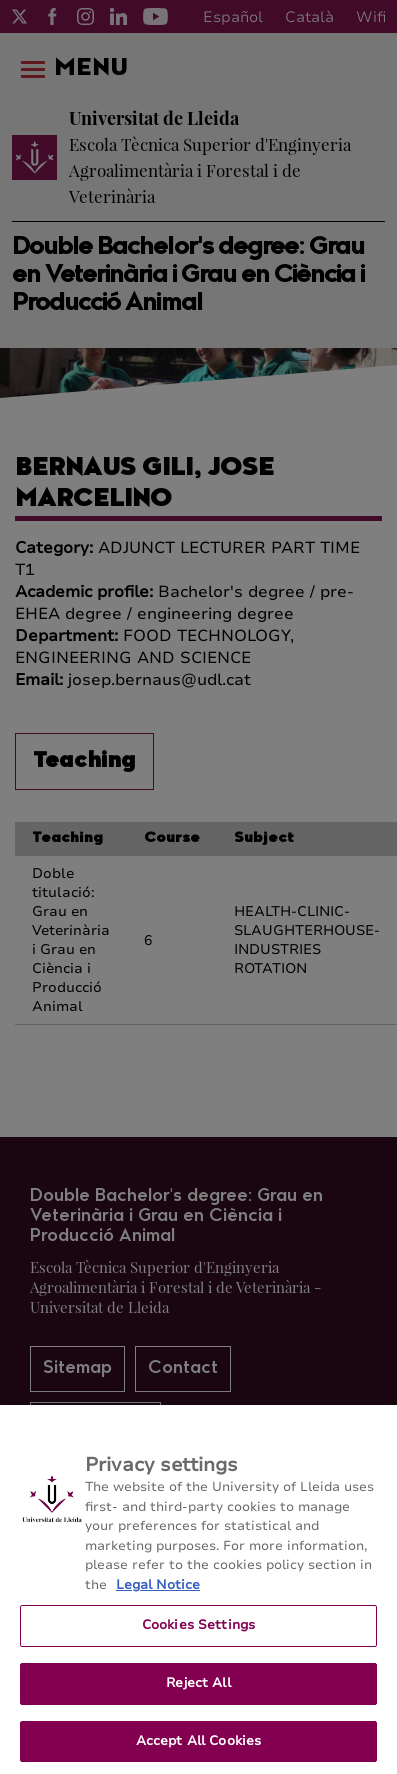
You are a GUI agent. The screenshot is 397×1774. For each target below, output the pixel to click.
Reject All (198, 1690)
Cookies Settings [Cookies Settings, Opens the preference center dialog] (198, 1633)
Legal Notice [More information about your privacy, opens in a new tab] (158, 1592)
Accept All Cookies (198, 1748)
